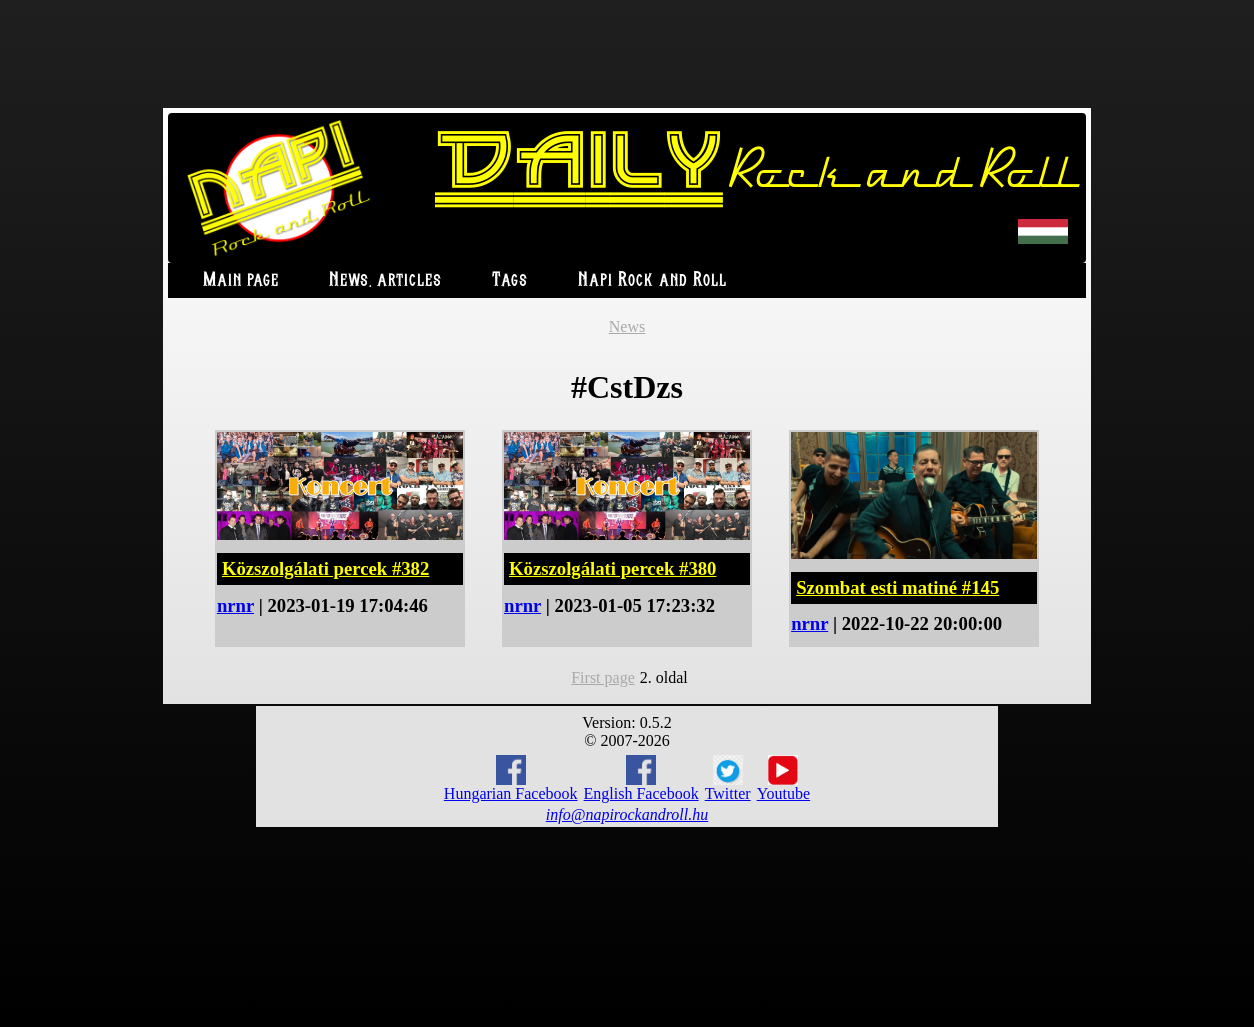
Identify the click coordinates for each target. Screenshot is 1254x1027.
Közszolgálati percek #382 (325, 568)
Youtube (784, 779)
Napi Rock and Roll (652, 280)
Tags (510, 280)
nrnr (235, 605)
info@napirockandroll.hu (627, 814)
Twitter (728, 779)
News (627, 326)
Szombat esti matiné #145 (897, 587)
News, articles (385, 280)
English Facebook (641, 778)
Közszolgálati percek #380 (612, 568)
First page (603, 677)
